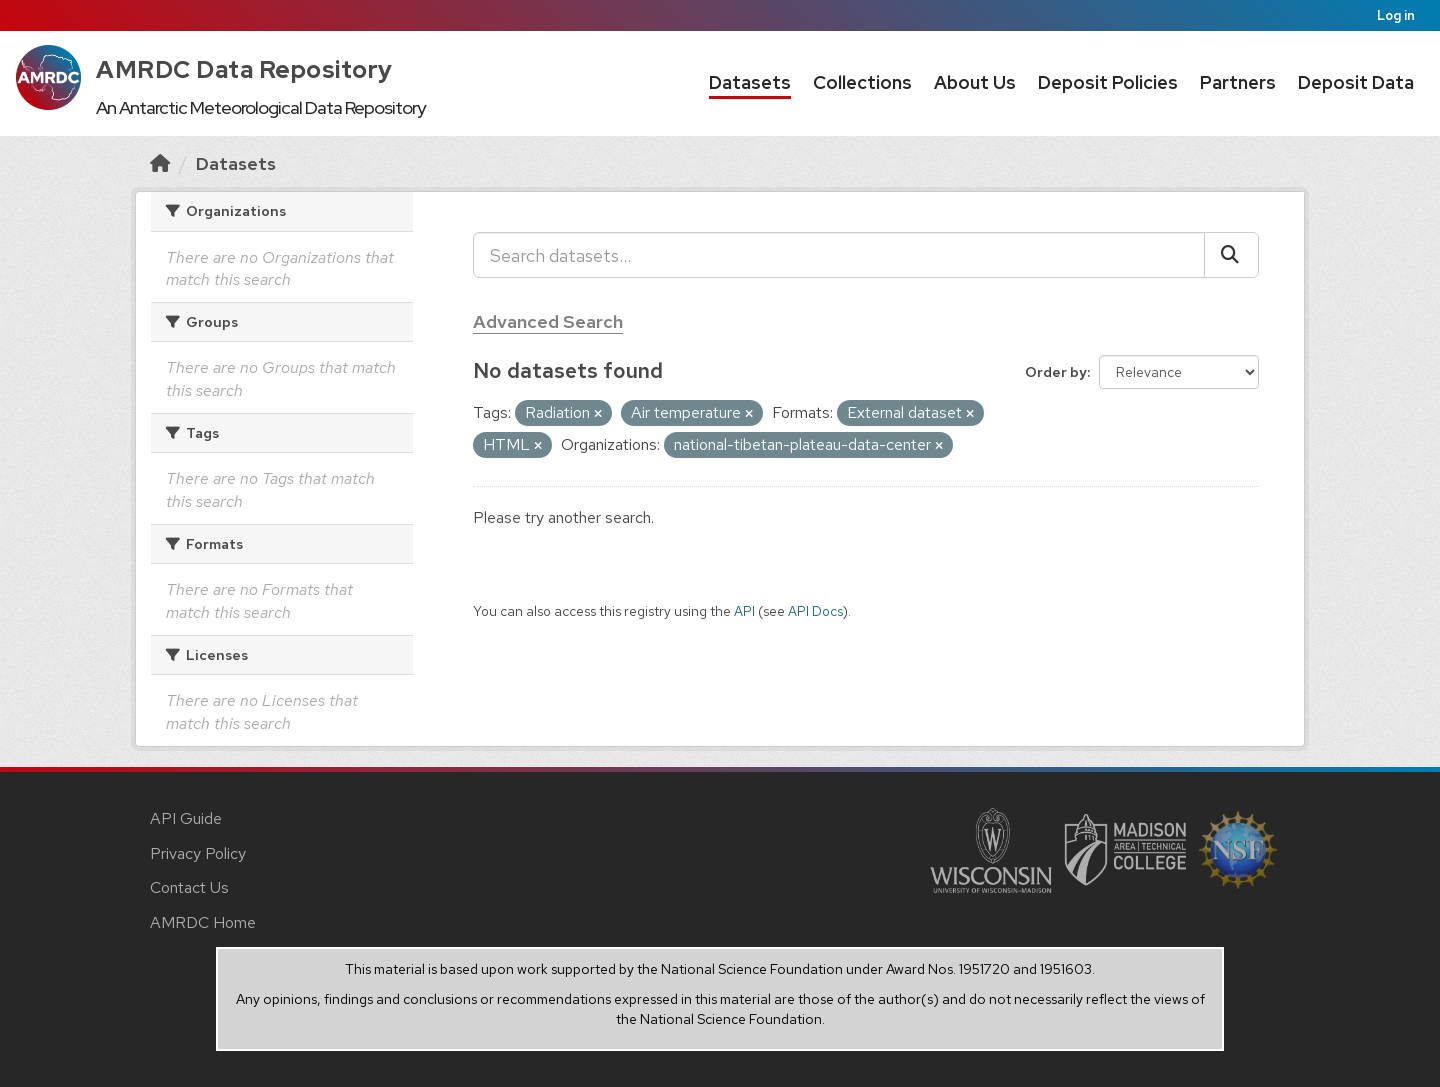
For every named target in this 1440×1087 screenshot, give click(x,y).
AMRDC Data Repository (244, 69)
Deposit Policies (1108, 82)
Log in (1396, 15)
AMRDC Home (203, 922)
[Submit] (1231, 255)
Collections (862, 82)
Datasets (750, 82)
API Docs (815, 611)
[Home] (160, 163)
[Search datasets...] (839, 255)
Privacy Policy (198, 853)
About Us (975, 82)
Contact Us (189, 887)
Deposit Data (1356, 82)
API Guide (186, 818)
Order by (1056, 372)
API (744, 611)
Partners (1238, 82)
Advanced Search (548, 321)
